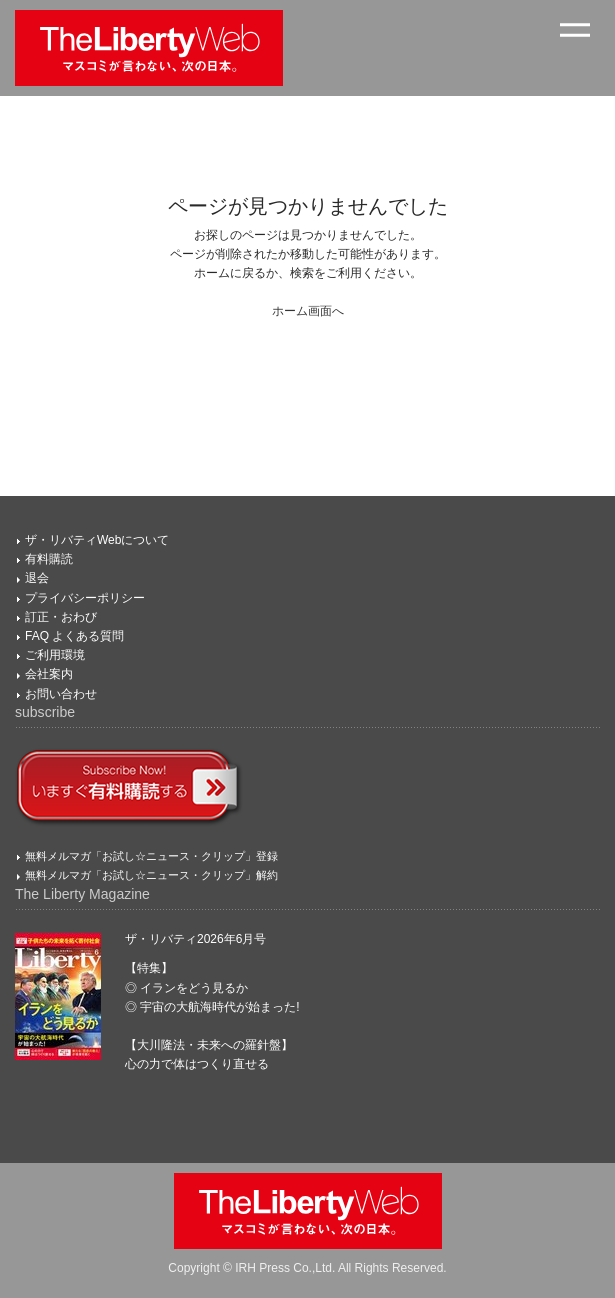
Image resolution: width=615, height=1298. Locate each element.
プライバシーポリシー (85, 598)
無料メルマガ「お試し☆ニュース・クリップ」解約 (151, 875)
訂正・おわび (61, 617)
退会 (37, 578)
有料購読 (49, 559)
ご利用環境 (55, 655)
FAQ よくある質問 (74, 636)
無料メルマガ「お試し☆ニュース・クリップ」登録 (151, 856)
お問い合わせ (61, 694)
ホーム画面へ (308, 311)
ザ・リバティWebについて (97, 540)
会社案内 (49, 674)
